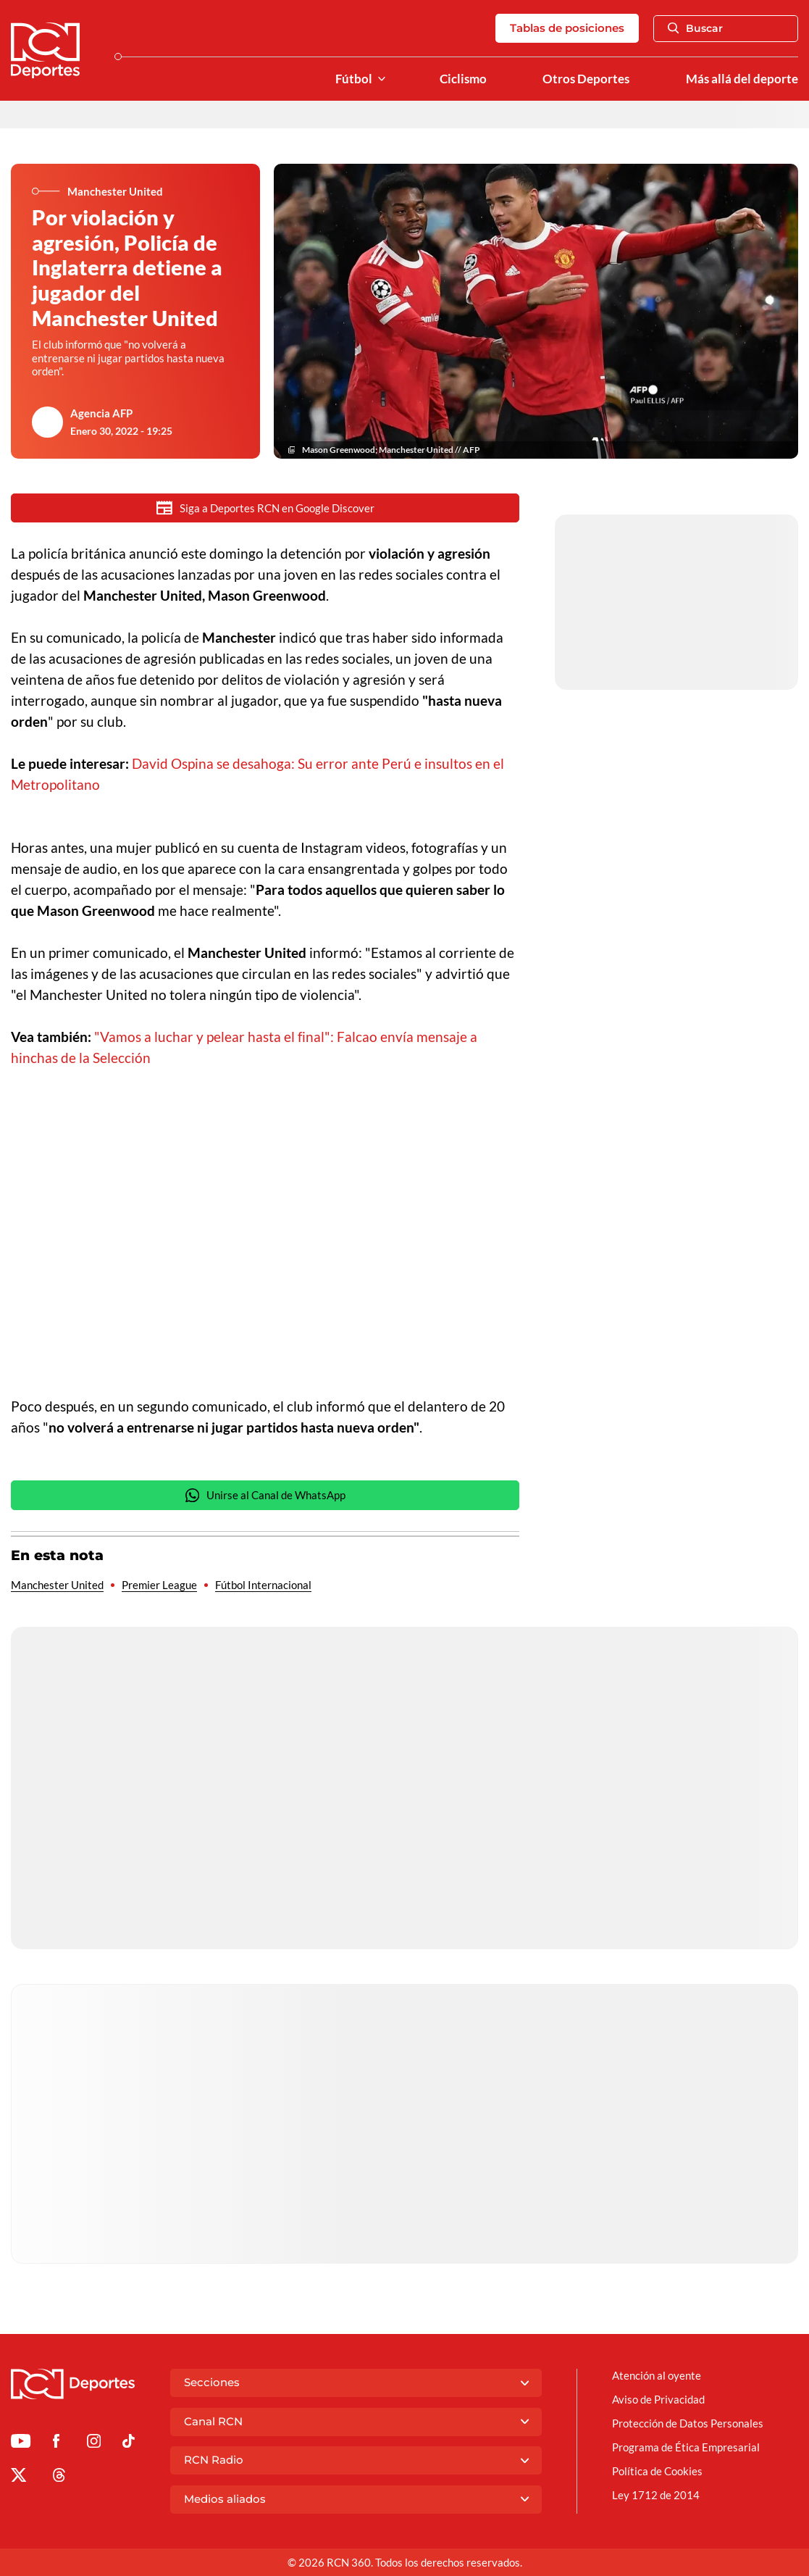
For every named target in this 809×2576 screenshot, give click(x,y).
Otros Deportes (585, 79)
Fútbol (353, 79)
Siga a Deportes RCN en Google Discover (265, 508)
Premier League (159, 1586)
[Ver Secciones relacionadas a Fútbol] (382, 79)
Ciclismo (463, 79)
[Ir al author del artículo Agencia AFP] (47, 422)
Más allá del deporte (742, 79)
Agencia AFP (101, 413)
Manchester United (57, 1586)
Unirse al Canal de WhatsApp (265, 1497)
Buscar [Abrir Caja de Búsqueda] (695, 28)
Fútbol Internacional (263, 1586)
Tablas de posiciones (567, 28)
